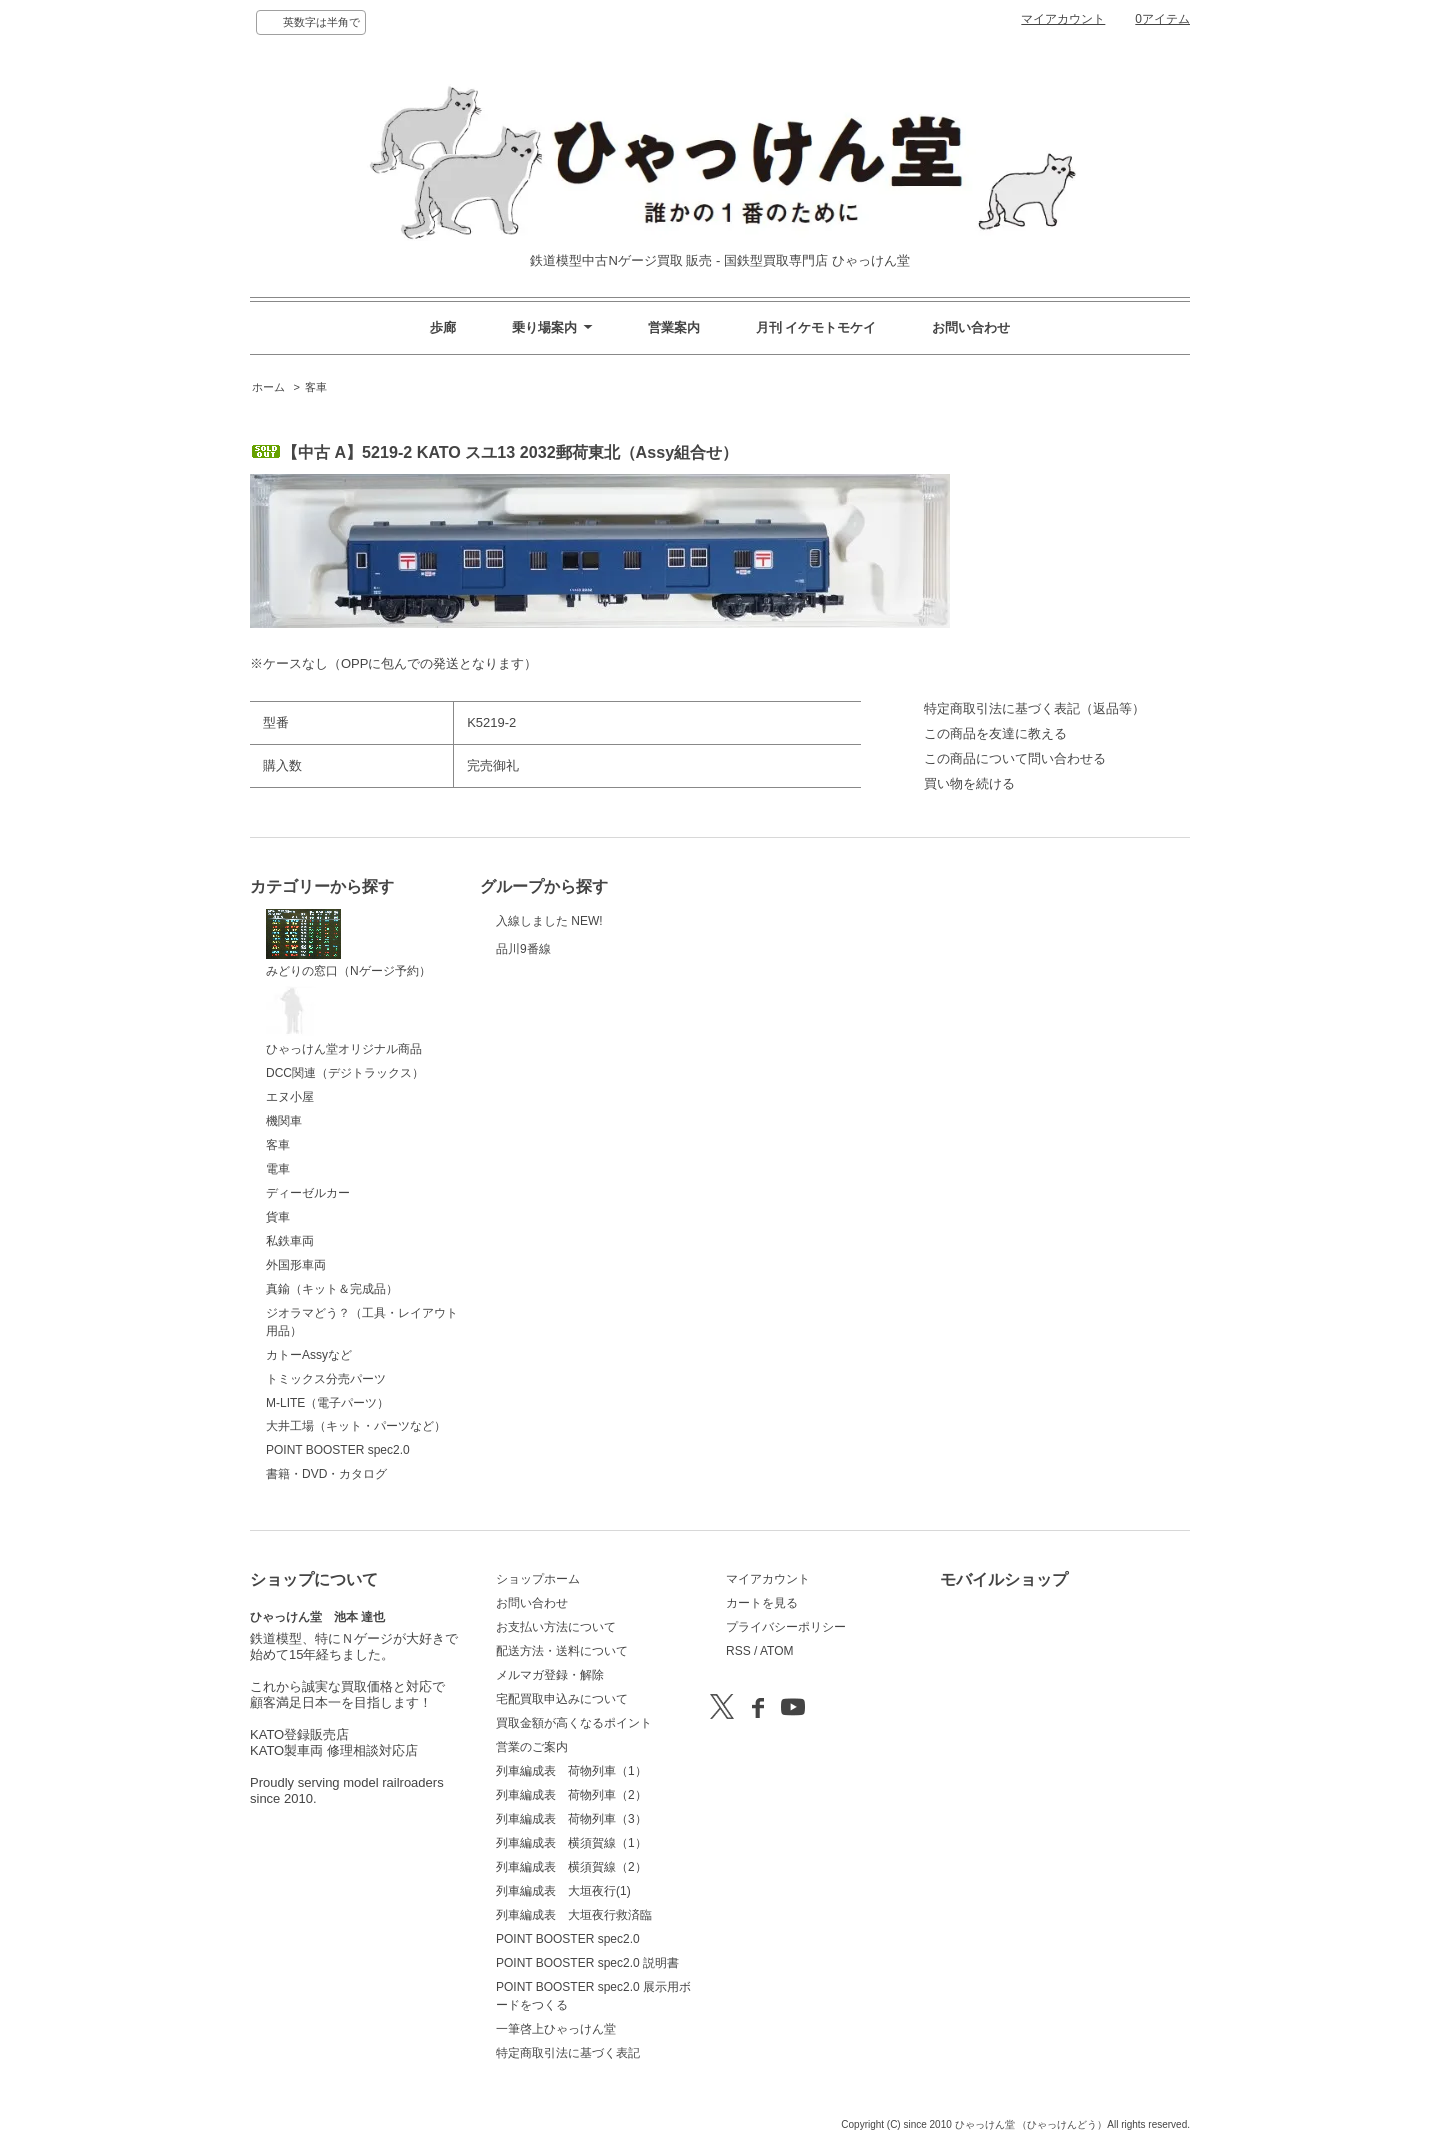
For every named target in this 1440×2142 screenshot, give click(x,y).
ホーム (268, 387)
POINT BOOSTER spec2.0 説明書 (587, 1963)
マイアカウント (1063, 19)
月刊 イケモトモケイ (816, 327)
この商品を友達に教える (995, 733)
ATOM (777, 1651)
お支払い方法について (556, 1627)
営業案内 (674, 327)
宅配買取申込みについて (562, 1699)
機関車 (284, 1121)
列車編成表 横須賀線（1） (571, 1843)
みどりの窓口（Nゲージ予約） (348, 944)
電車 (278, 1169)
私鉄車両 (290, 1241)
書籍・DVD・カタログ (326, 1474)
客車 (316, 387)
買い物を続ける (969, 783)
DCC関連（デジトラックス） (345, 1073)
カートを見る (762, 1603)
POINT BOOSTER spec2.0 (338, 1450)
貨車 (278, 1217)
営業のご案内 (532, 1747)
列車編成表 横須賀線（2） (571, 1867)
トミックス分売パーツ (326, 1379)
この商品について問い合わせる (1015, 758)
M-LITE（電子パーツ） (327, 1403)
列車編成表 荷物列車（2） (571, 1795)
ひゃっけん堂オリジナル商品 (344, 1021)
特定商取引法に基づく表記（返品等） (1034, 708)
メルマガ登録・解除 (550, 1675)
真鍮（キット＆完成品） (332, 1289)
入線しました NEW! (549, 932)
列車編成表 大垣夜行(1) (563, 1891)
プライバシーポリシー (786, 1627)
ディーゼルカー (308, 1193)
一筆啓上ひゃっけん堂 (556, 2029)
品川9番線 (546, 986)
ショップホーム (538, 1579)
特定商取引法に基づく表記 (568, 2053)
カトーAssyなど (309, 1355)
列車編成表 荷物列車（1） (571, 1771)
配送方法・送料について (562, 1651)
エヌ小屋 (290, 1097)
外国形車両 (296, 1265)
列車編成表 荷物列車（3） (571, 1819)
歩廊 (443, 327)
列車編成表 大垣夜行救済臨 (574, 1915)
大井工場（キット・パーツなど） (356, 1426)
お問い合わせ (971, 327)
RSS (738, 1651)
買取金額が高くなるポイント (574, 1723)
